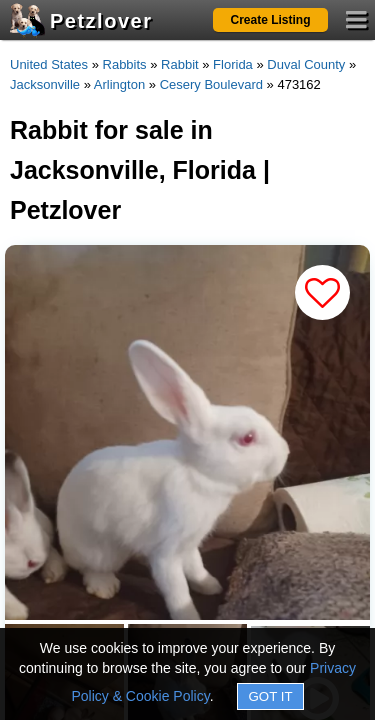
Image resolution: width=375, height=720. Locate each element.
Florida (233, 64)
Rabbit (180, 64)
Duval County (306, 64)
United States (49, 64)
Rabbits (125, 64)
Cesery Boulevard (211, 84)
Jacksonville (45, 84)
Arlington (119, 84)
